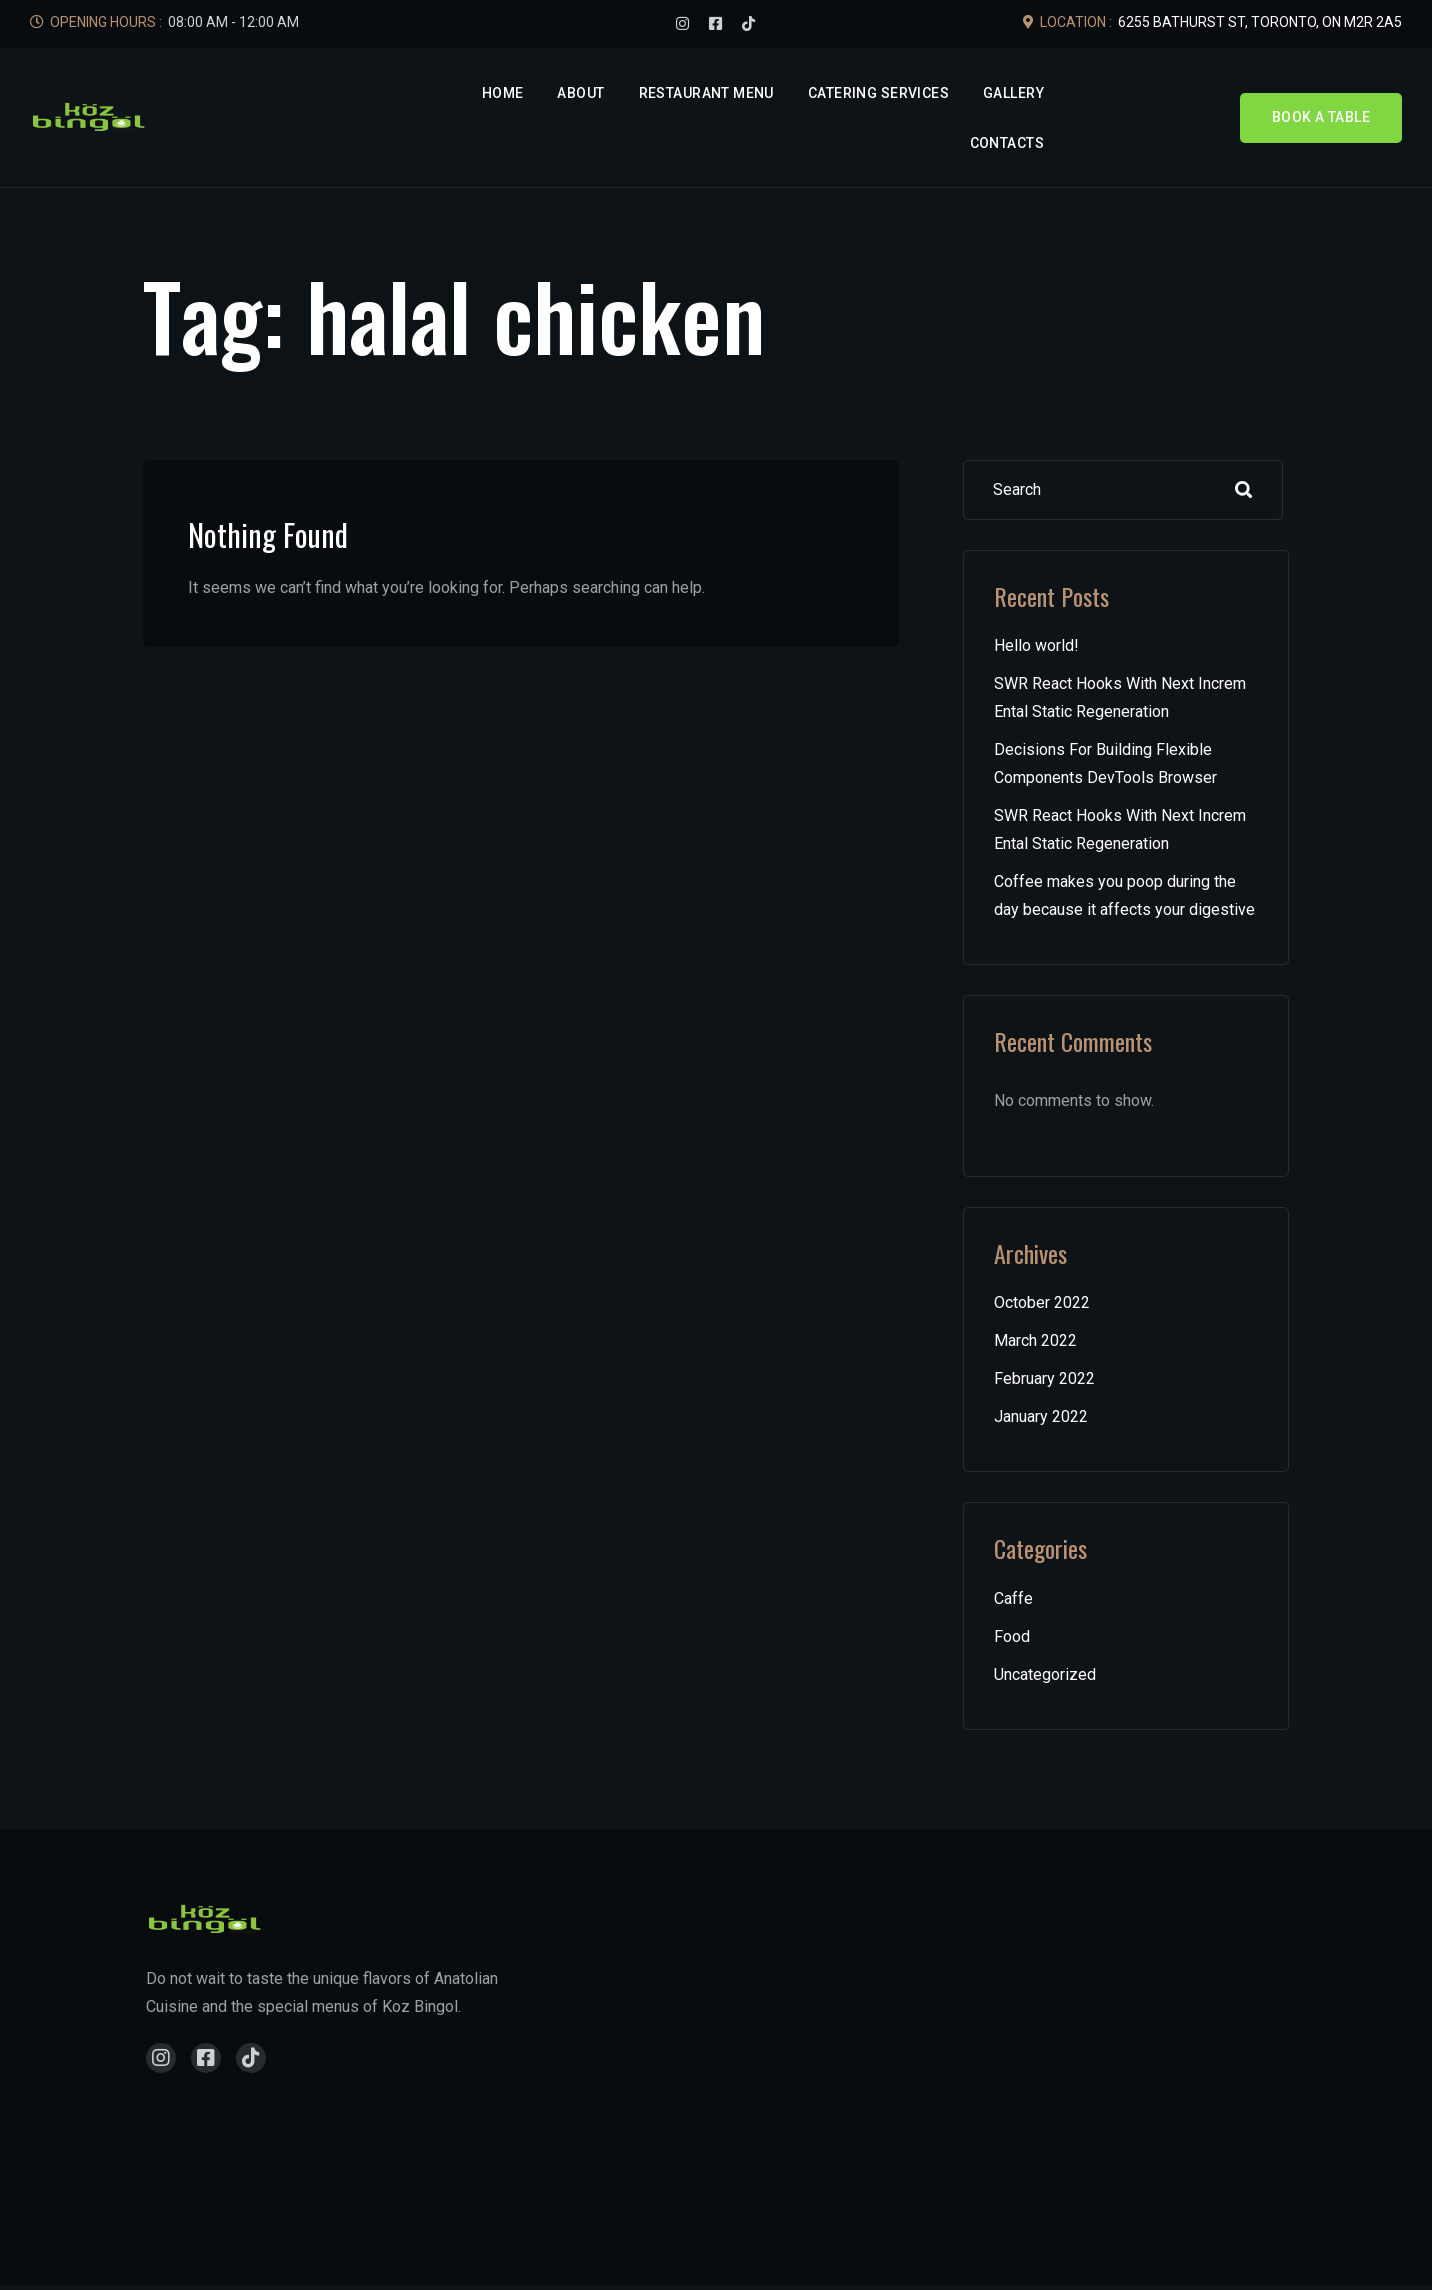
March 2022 (1035, 1340)
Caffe (1013, 1598)
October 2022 (1042, 1302)
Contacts (1007, 143)
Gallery (1013, 93)
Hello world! (1036, 645)
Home (503, 93)
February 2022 (1044, 1378)
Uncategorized (1045, 1674)
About (580, 93)
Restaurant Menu (706, 93)
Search (1244, 490)
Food (1012, 1636)
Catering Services (878, 93)
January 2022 (1041, 1416)
